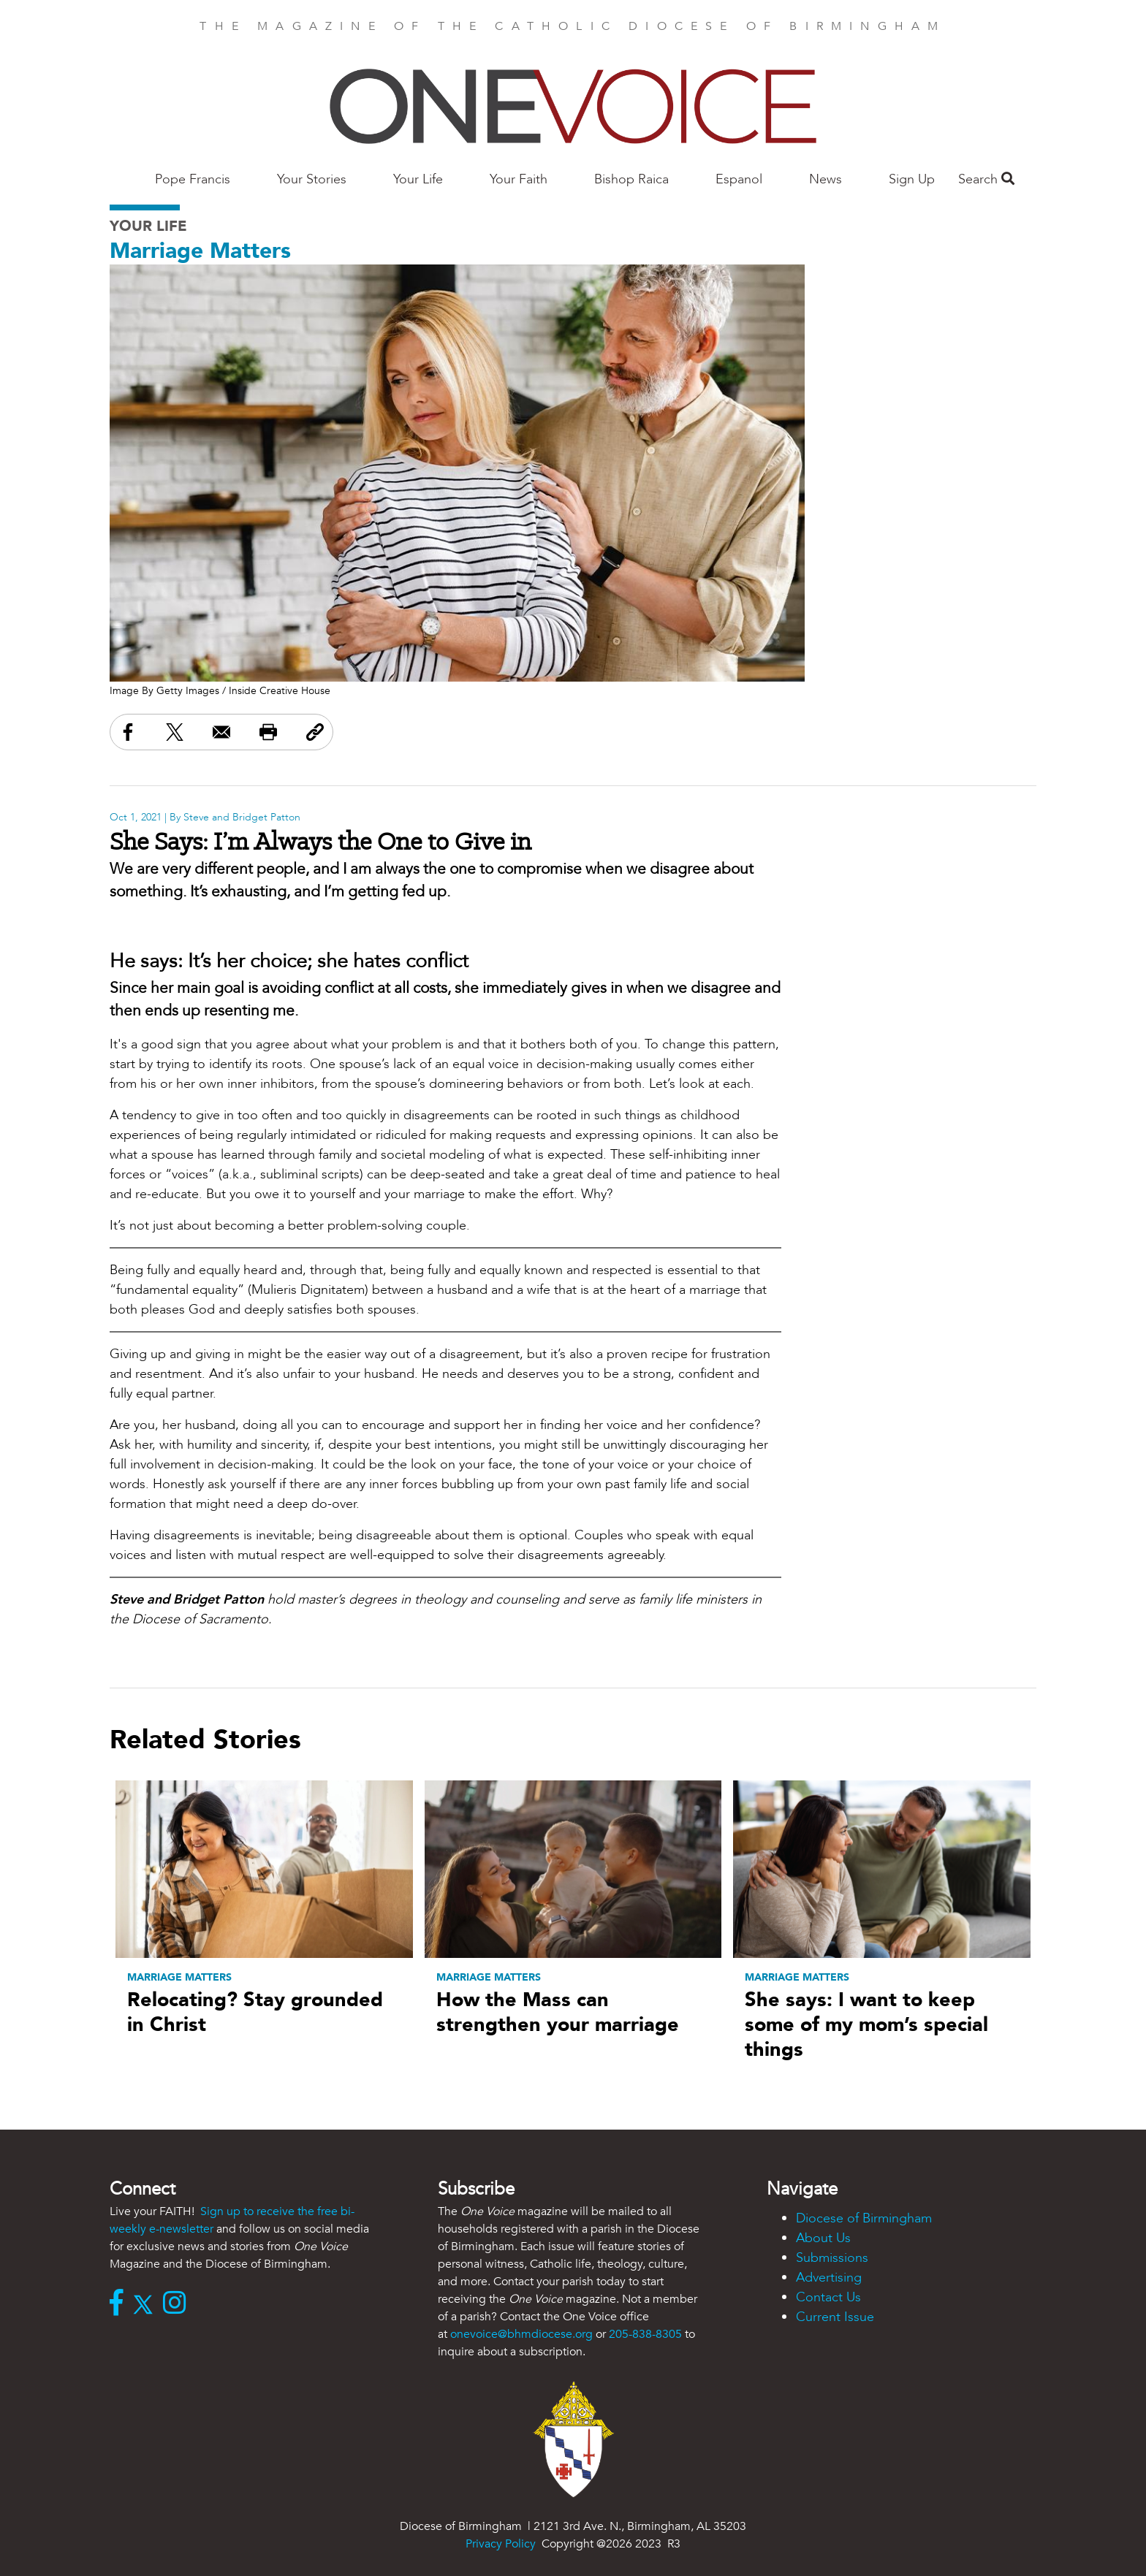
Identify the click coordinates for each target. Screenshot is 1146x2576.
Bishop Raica (631, 179)
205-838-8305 (645, 2334)
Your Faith (518, 179)
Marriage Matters (200, 251)
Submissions (832, 2258)
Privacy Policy (501, 2544)
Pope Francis (192, 179)
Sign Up (912, 179)
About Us (823, 2238)
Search (986, 179)
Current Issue (835, 2317)
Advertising (829, 2277)
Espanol (739, 179)
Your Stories (311, 179)
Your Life (418, 179)
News (825, 179)
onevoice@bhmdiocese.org (521, 2334)
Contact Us (828, 2297)
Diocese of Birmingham (864, 2218)
